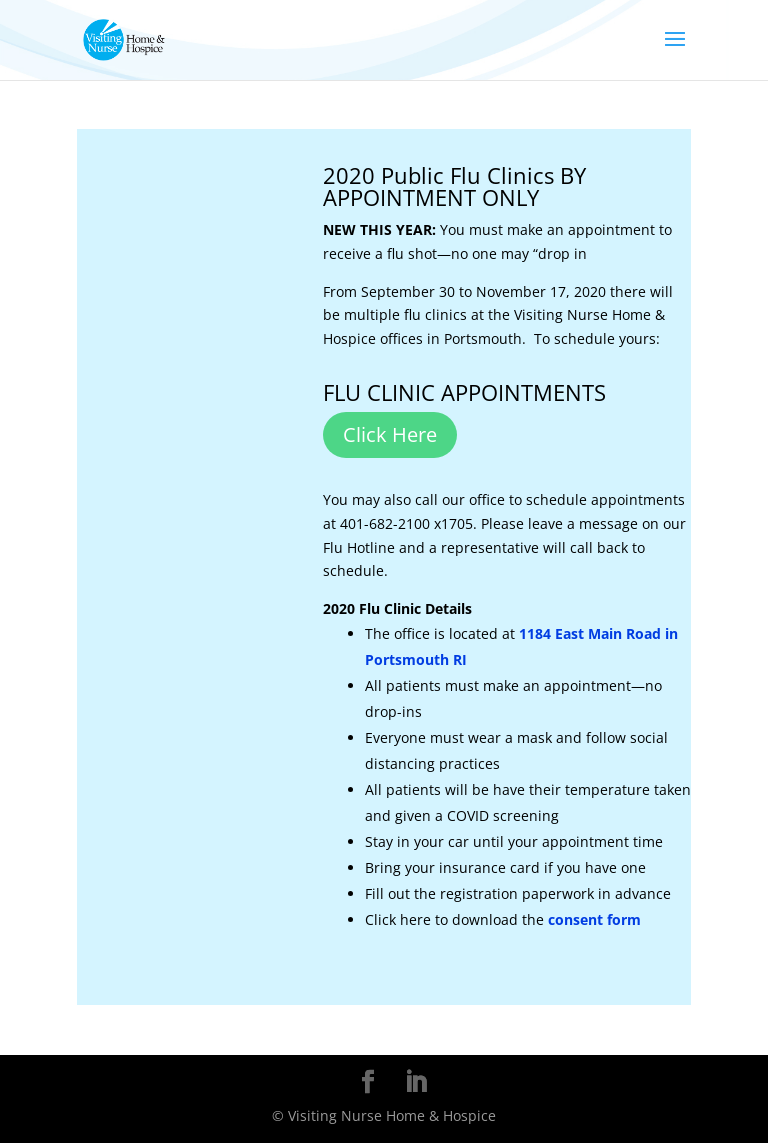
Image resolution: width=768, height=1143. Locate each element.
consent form (594, 919)
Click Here (390, 434)
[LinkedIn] (416, 1082)
